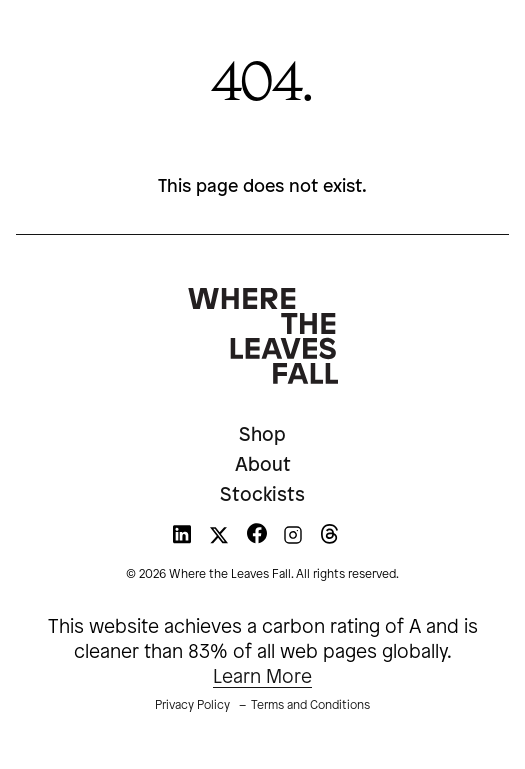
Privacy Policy (192, 705)
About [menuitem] (263, 466)
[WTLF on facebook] (257, 539)
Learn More (262, 678)
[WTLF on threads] (329, 539)
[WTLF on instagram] (293, 539)
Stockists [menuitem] (262, 496)
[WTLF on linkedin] (182, 539)
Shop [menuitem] (262, 436)
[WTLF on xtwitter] (219, 539)
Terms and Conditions (310, 705)
